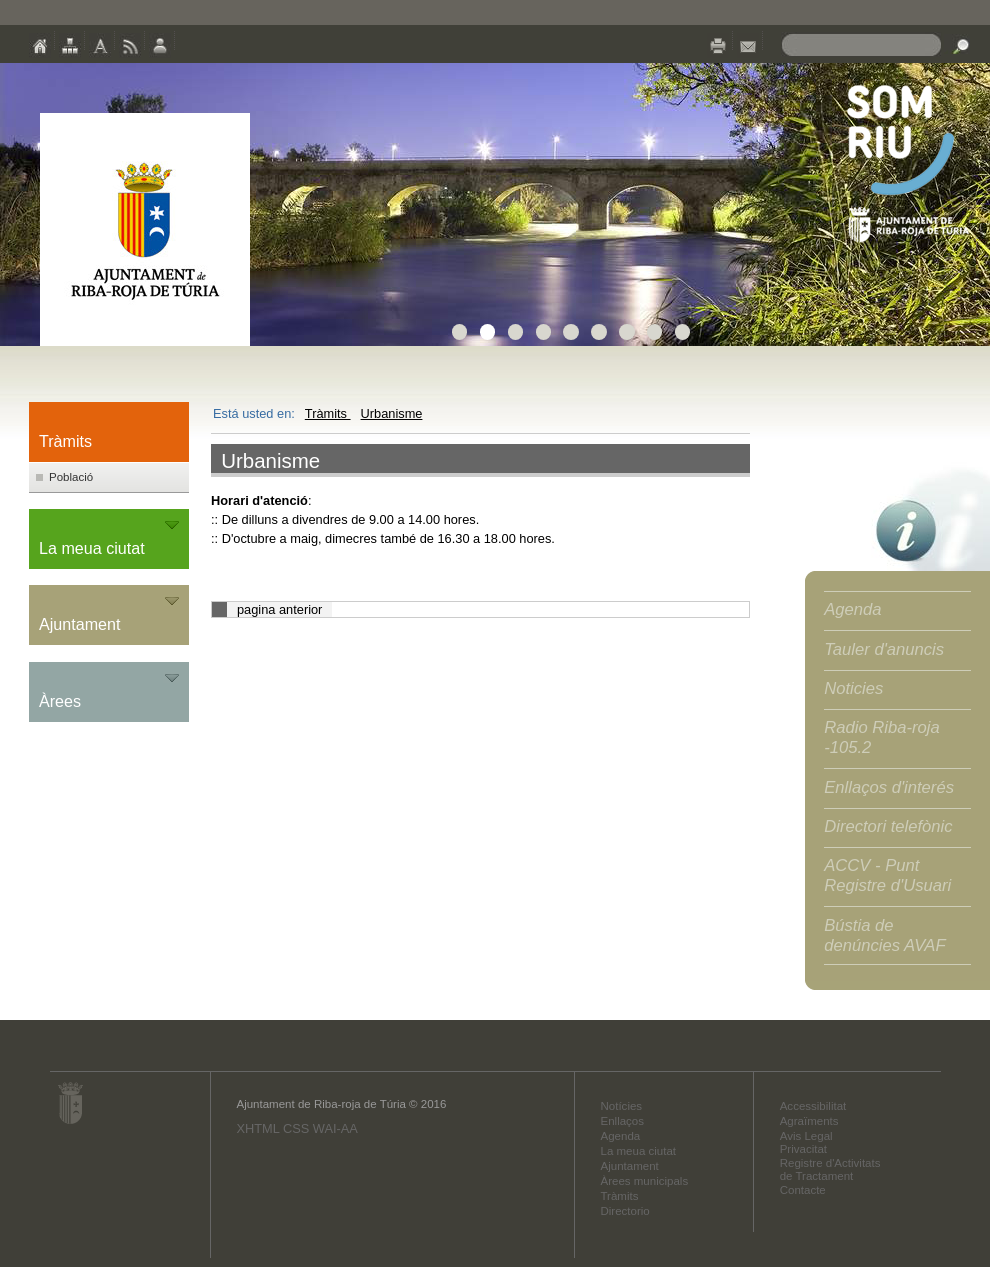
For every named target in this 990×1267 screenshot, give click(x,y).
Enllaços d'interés (889, 787)
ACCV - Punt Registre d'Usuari (887, 875)
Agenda (852, 609)
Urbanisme (392, 413)
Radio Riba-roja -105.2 (882, 737)
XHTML (257, 1128)
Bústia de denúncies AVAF (884, 935)
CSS (296, 1128)
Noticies (853, 688)
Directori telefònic (888, 826)
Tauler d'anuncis (884, 649)
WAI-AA (335, 1128)
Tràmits (328, 413)
